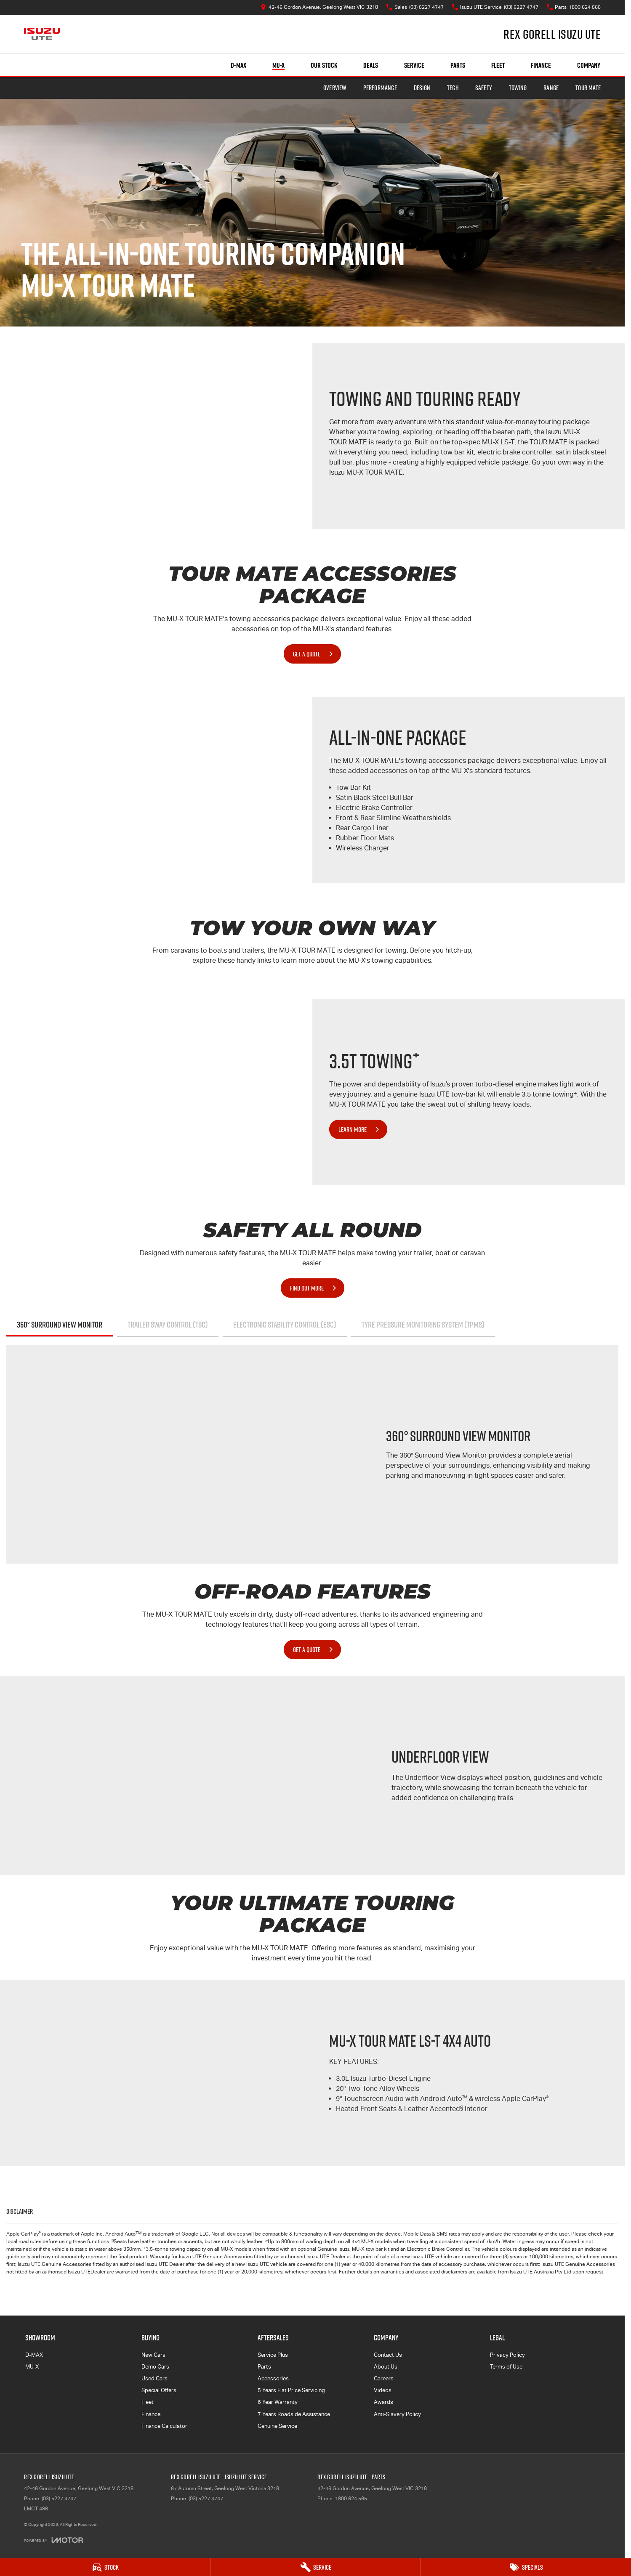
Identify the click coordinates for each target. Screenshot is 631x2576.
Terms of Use (506, 2367)
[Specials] (526, 2567)
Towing (518, 87)
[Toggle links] (53, 2540)
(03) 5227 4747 (59, 2499)
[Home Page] (42, 34)
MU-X (32, 2367)
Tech (452, 87)
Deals (370, 65)
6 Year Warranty (278, 2402)
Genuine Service (277, 2426)
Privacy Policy (507, 2355)
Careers (384, 2378)
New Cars (153, 2355)
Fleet (498, 65)
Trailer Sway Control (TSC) (168, 1324)
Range (551, 87)
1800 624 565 (351, 2499)
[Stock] (105, 2567)
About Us (385, 2367)
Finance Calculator (164, 2426)
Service (414, 65)
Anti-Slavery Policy (397, 2414)
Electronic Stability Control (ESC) (284, 1324)
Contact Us (388, 2355)
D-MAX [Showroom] (238, 65)
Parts (457, 65)
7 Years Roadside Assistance (294, 2414)
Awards (383, 2402)
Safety (483, 87)
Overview (334, 87)
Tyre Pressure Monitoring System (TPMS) (423, 1324)
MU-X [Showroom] (278, 65)
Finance (541, 65)
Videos (382, 2390)
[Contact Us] (319, 7)
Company (588, 65)
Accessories (273, 2378)
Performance (380, 87)
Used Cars (154, 2378)
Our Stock (324, 65)
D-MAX (34, 2355)
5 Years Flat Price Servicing (291, 2390)
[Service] (315, 2567)
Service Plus (273, 2355)
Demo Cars (155, 2367)
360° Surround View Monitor (59, 1324)
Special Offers (158, 2390)
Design (422, 87)
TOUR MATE (588, 87)
